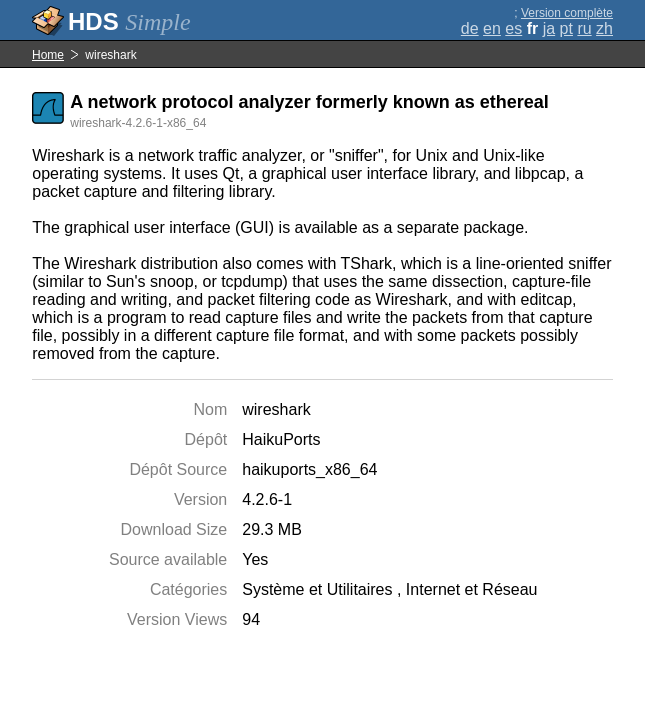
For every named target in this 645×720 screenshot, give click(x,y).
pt (566, 28)
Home (48, 55)
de (470, 28)
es (513, 28)
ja (549, 28)
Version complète (567, 13)
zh (604, 28)
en (492, 28)
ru (584, 28)
